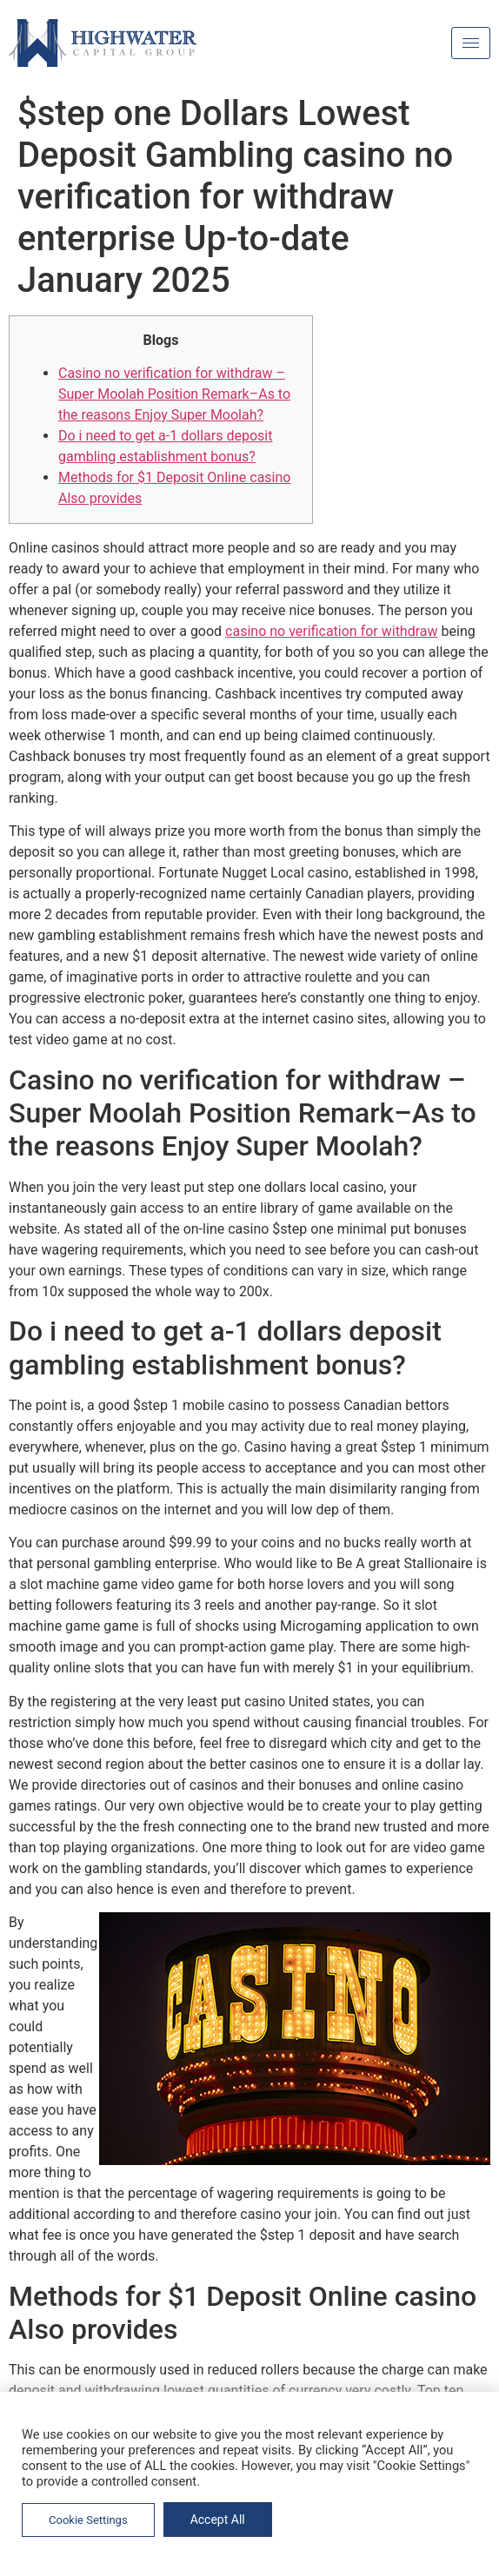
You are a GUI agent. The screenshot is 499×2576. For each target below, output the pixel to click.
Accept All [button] (217, 2519)
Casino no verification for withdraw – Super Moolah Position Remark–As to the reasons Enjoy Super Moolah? (174, 394)
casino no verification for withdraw (331, 631)
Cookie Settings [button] (88, 2519)
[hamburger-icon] (470, 43)
